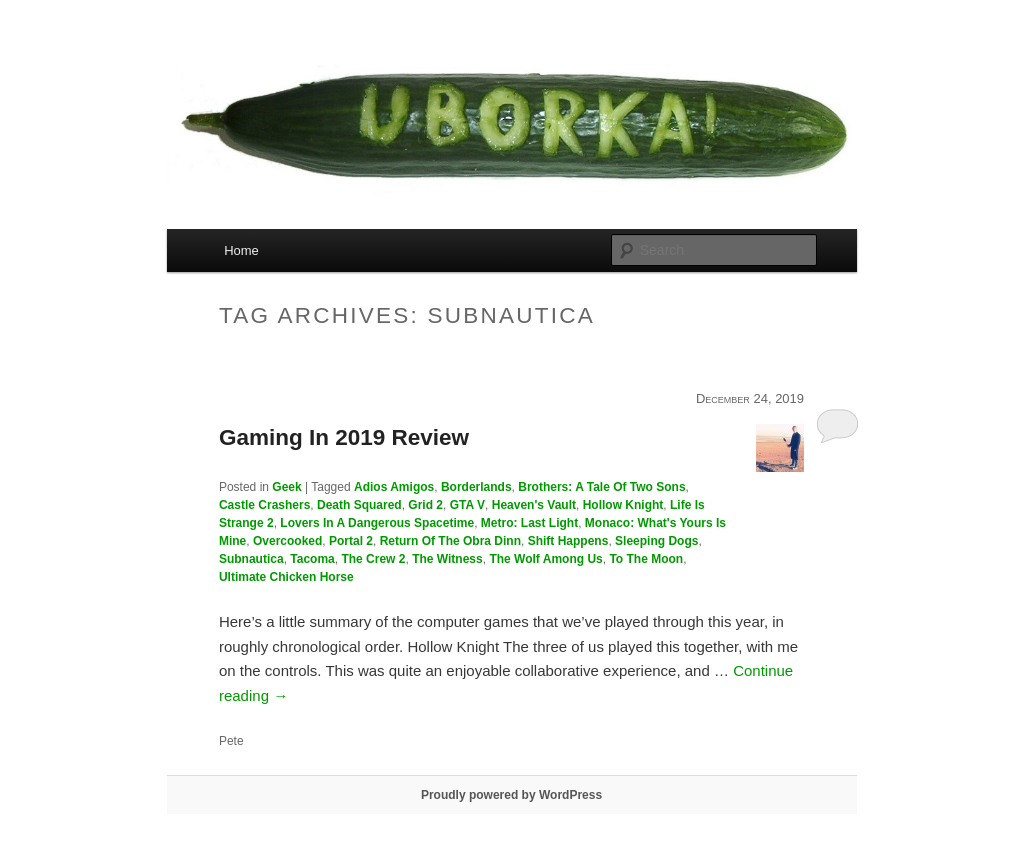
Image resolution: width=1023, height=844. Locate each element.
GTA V (467, 505)
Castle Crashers (264, 505)
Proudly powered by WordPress (511, 795)
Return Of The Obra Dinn (450, 541)
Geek (286, 487)
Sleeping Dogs (656, 541)
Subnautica (251, 559)
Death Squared (359, 505)
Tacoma (312, 559)
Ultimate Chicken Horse (286, 577)
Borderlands (476, 487)
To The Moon (646, 559)
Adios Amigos (394, 487)
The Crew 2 (373, 559)
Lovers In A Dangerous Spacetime (377, 523)
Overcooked (287, 541)
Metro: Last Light (529, 523)
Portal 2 (351, 541)
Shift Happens (568, 541)
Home (241, 250)
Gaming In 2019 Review (344, 437)
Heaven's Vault (534, 505)
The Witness (447, 559)
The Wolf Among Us (545, 559)
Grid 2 (425, 505)
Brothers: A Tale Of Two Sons (601, 487)
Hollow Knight (623, 505)
